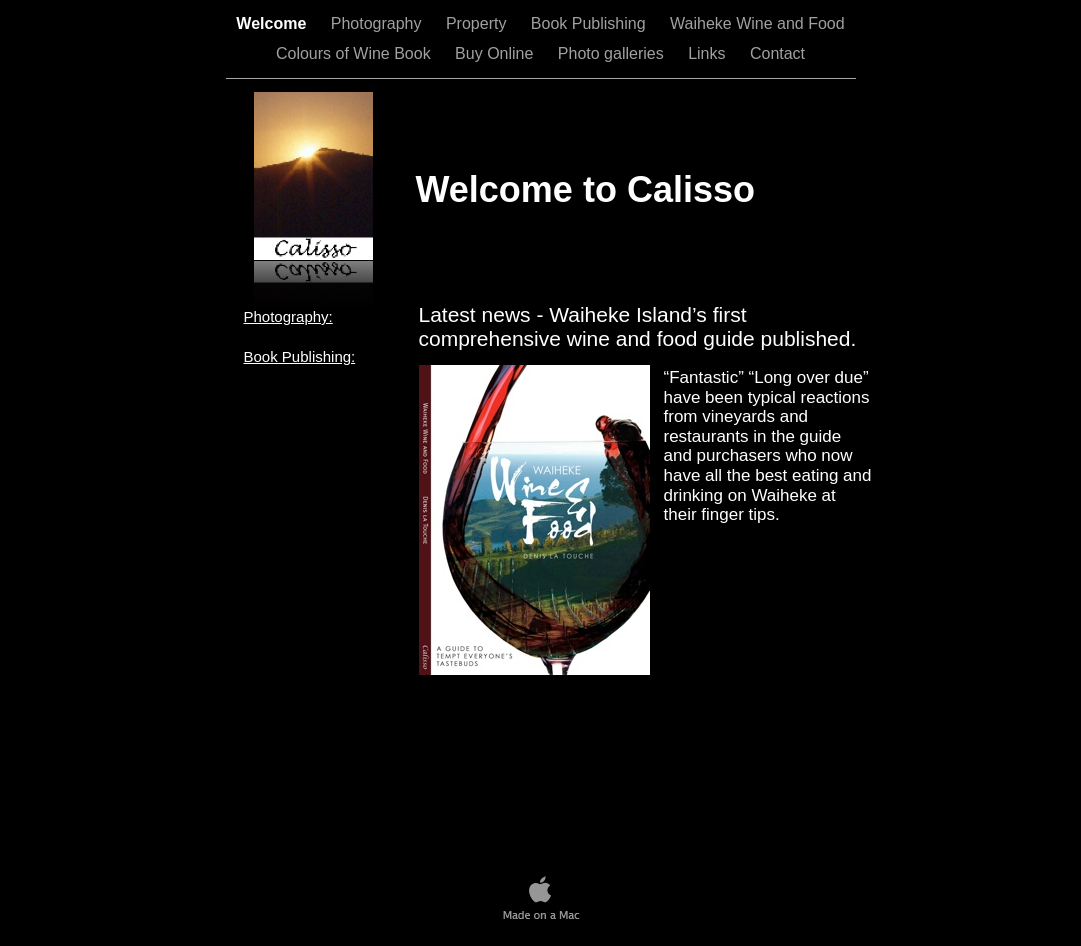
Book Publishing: (300, 356)
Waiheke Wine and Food (757, 23)
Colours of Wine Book (355, 53)
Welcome (273, 23)
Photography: (288, 316)
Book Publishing (590, 23)
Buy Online (496, 53)
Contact (777, 53)
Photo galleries (613, 53)
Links (709, 53)
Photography (378, 23)
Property (478, 23)
